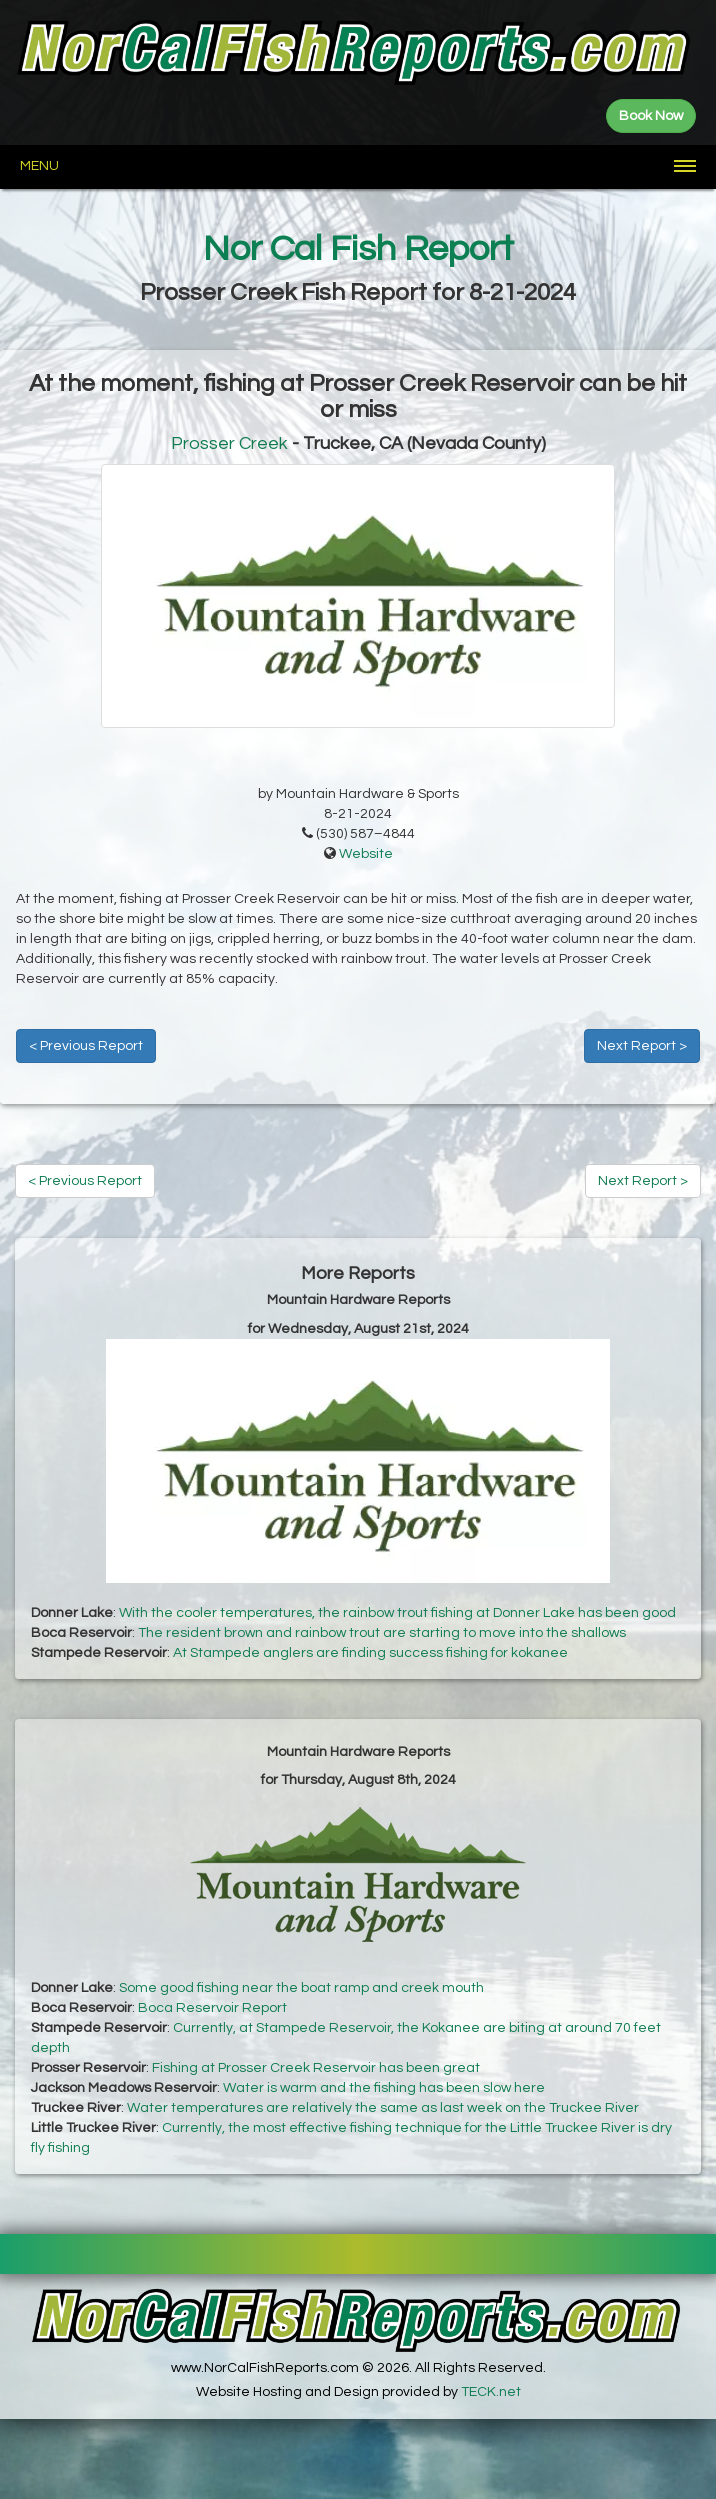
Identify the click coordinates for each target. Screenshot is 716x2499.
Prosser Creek (229, 443)
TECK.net (491, 2392)
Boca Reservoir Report (212, 2008)
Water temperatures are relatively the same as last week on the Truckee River (383, 2108)
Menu (39, 166)
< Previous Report (86, 1046)
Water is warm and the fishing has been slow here (384, 2088)
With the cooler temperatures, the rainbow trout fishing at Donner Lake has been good (397, 1613)
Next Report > (642, 1046)
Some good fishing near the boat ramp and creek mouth (301, 1988)
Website (366, 854)
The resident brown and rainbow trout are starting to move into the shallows (382, 1633)
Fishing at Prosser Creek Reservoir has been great (316, 2068)
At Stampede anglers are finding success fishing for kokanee (370, 1653)
